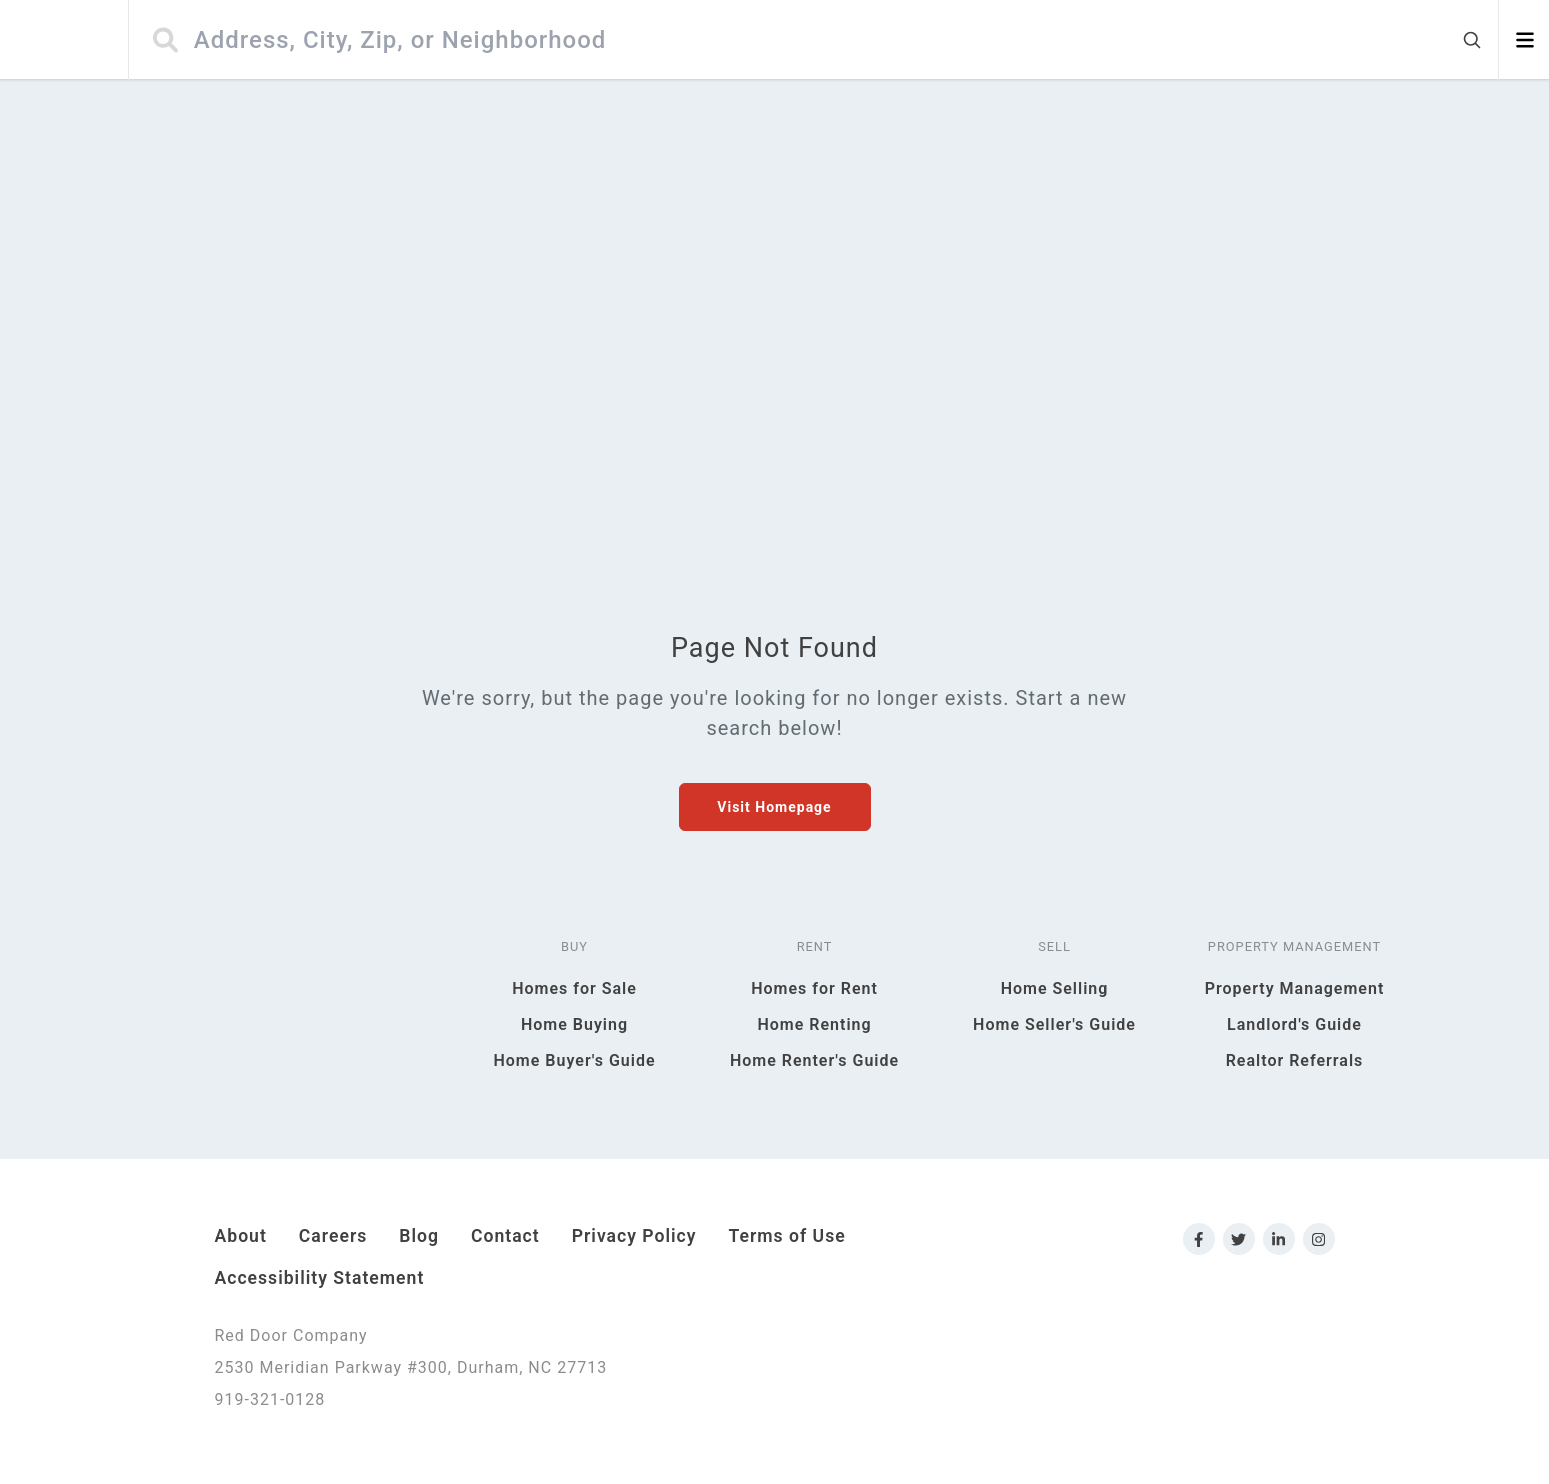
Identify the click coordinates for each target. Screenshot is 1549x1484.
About (241, 1236)
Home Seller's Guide (1054, 1024)
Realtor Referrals (1295, 1060)
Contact (505, 1236)
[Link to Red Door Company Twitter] (1239, 1239)
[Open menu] (1524, 40)
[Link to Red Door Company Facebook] (1199, 1239)
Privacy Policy (634, 1236)
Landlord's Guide (1294, 1024)
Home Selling (1055, 988)
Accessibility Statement (320, 1278)
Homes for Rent (814, 988)
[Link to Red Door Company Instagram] (1319, 1239)
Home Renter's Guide (814, 1060)
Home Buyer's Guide (574, 1060)
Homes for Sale (574, 988)
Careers (333, 1236)
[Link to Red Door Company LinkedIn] (1279, 1239)
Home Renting (814, 1024)
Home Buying (574, 1024)
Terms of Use (787, 1236)
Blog (419, 1236)
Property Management (1295, 988)
